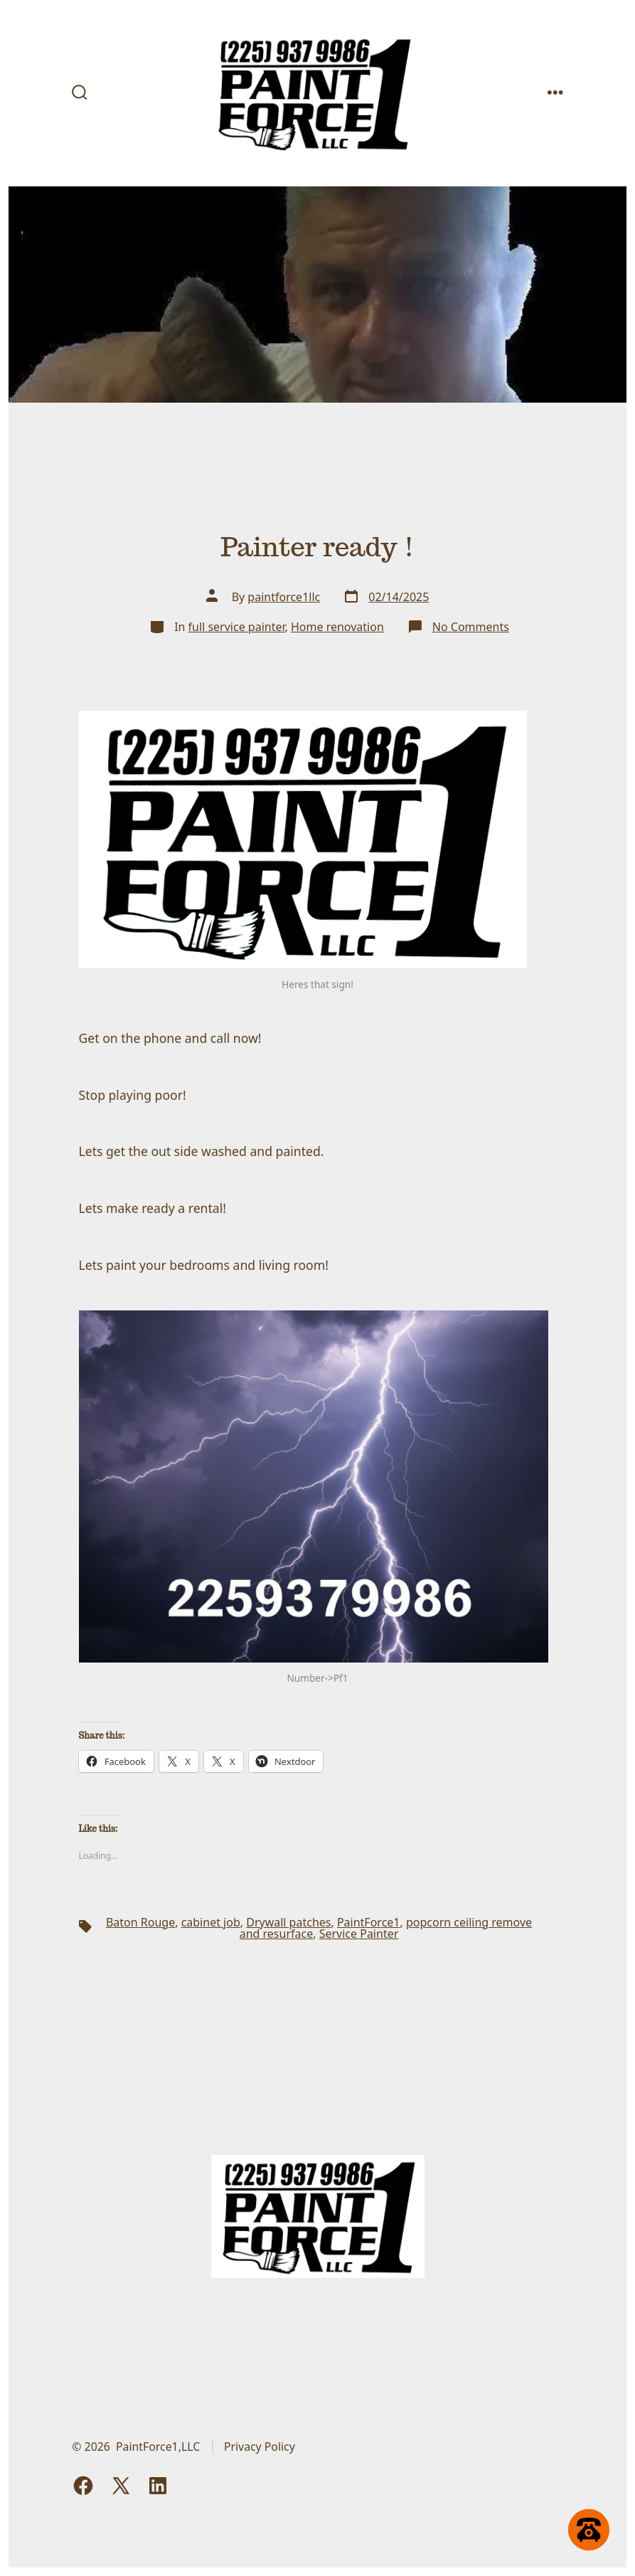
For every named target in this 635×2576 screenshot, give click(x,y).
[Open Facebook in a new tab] (83, 2486)
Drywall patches (288, 1922)
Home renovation (337, 627)
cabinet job (210, 1922)
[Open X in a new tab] (121, 2486)
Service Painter (359, 1933)
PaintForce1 (368, 1922)
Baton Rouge (140, 1922)
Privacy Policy (259, 2446)
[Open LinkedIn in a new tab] (158, 2486)
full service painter (236, 627)
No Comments (470, 627)
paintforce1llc (283, 597)
